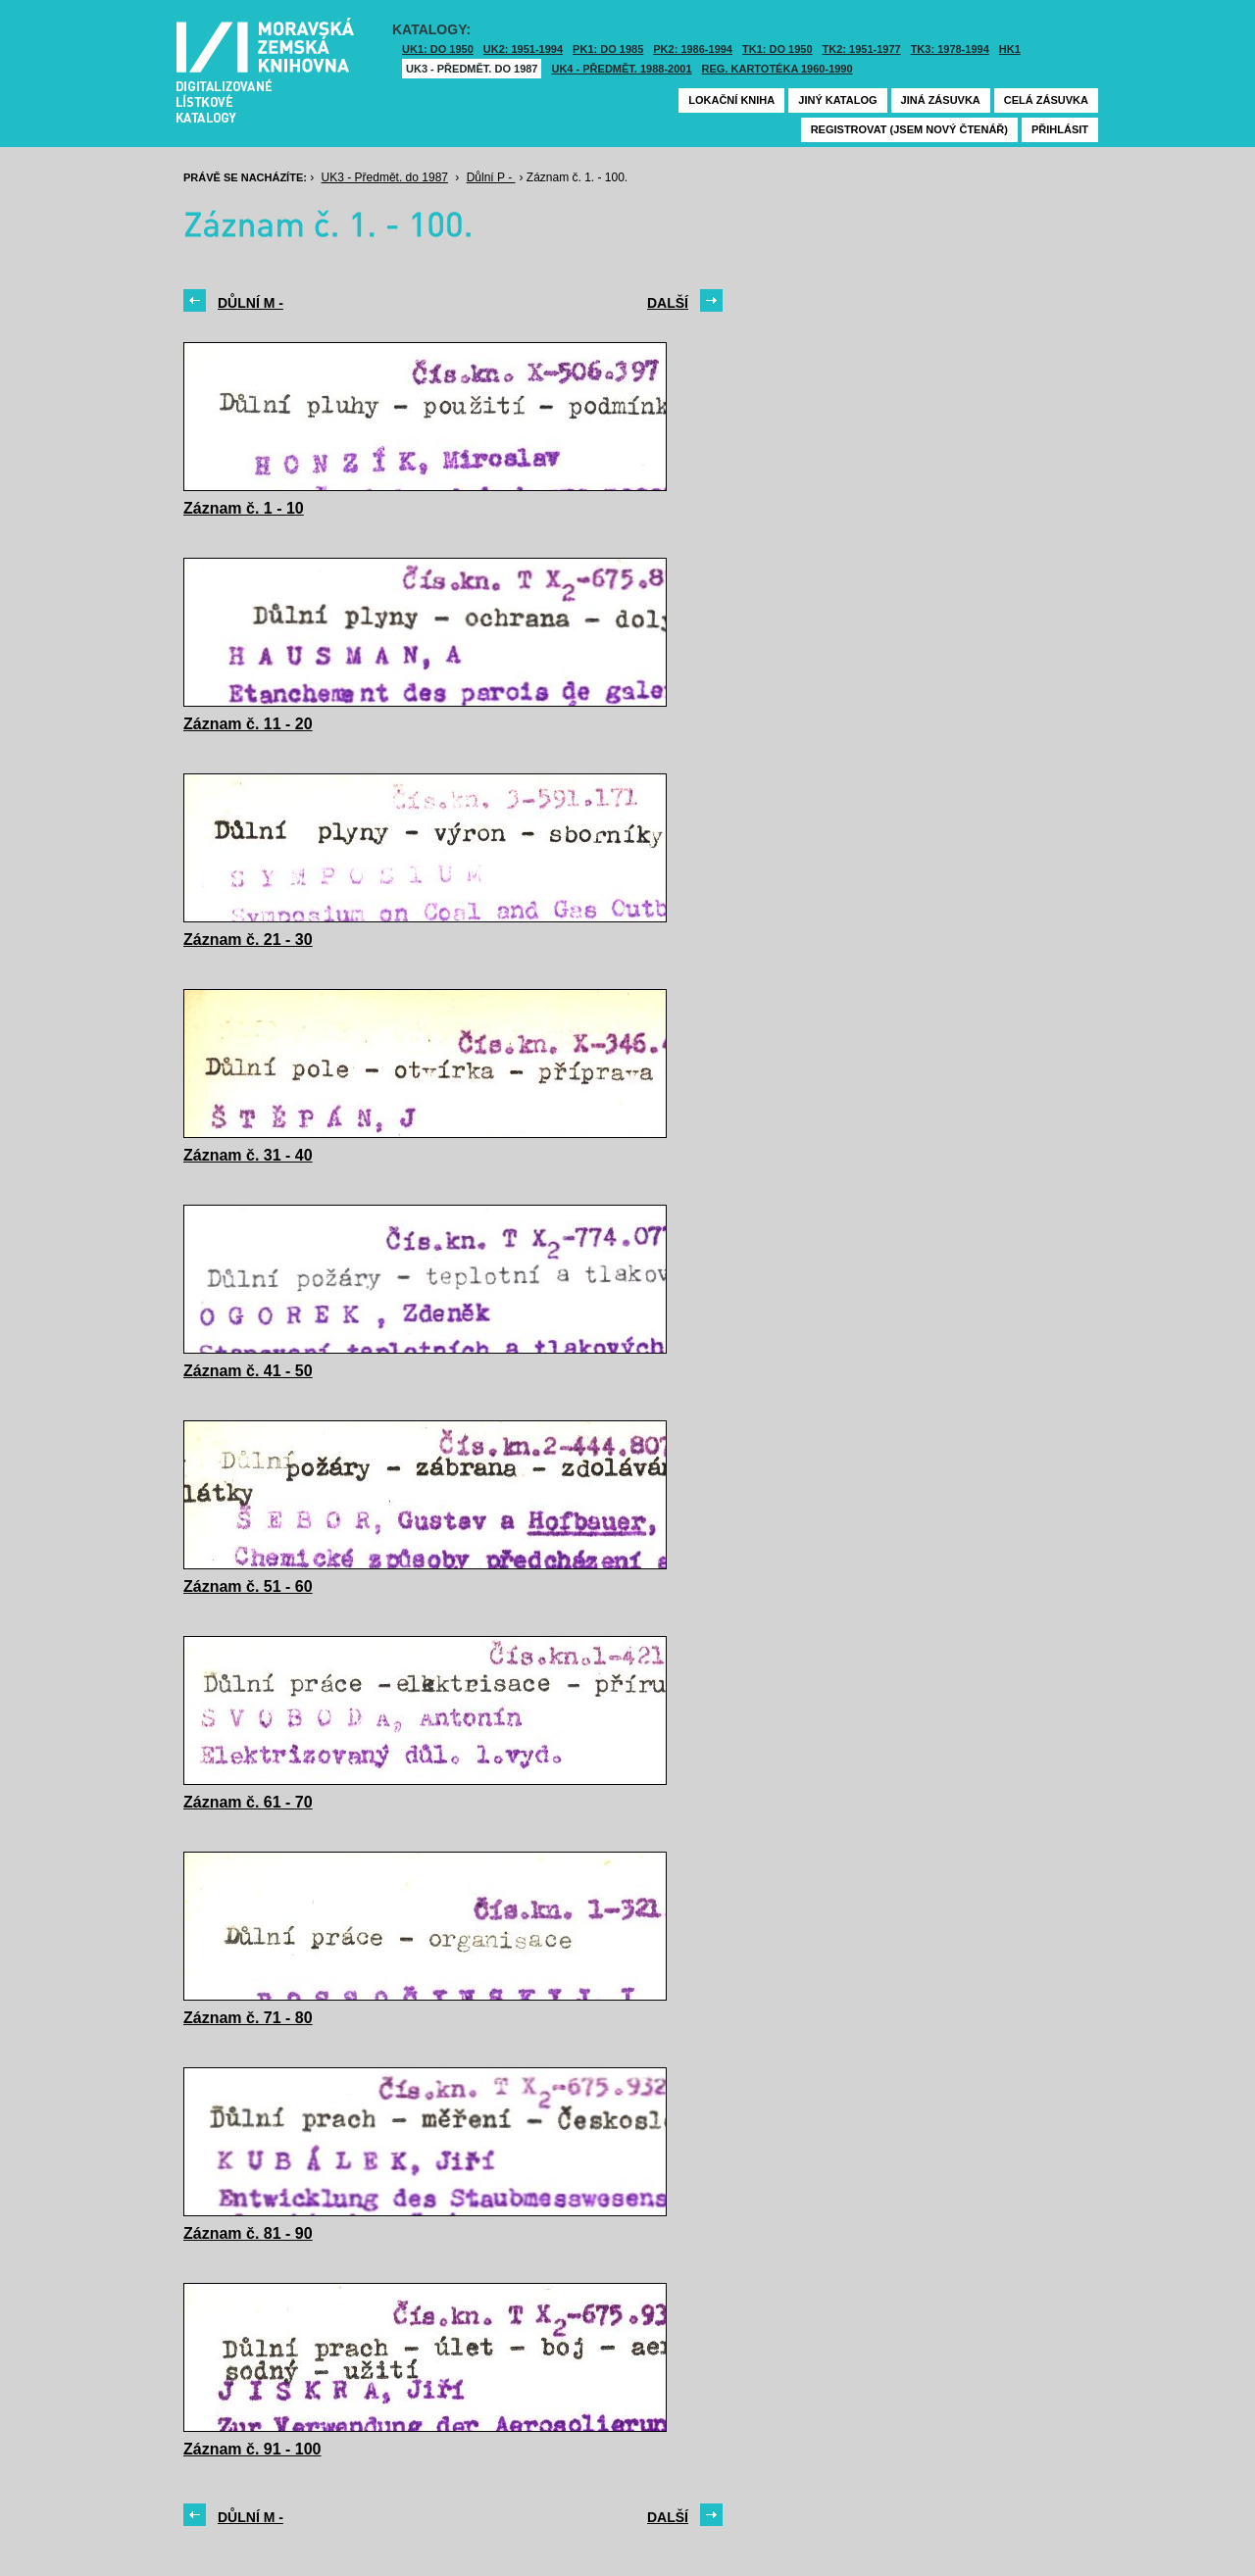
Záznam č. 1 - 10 (243, 508)
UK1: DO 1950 (438, 49)
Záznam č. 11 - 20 (248, 724)
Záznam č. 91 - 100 (252, 2449)
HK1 (1010, 49)
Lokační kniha (731, 100)
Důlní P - (491, 177)
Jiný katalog (837, 100)
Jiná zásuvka (940, 100)
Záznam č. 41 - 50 (248, 1370)
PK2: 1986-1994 (692, 49)
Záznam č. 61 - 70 (248, 1802)
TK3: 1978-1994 (950, 49)
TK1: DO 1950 (777, 49)
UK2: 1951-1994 (523, 49)
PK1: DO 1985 (608, 49)
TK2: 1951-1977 (862, 49)
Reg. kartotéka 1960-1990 (777, 68)
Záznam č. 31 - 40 (248, 1155)
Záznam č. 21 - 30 (248, 939)
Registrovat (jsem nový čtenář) (909, 129)
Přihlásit (1059, 129)
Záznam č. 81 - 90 (248, 2233)
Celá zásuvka (1046, 100)
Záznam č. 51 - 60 (248, 1586)
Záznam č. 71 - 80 (248, 2017)
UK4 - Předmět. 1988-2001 (621, 68)
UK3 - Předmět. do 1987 (471, 68)
